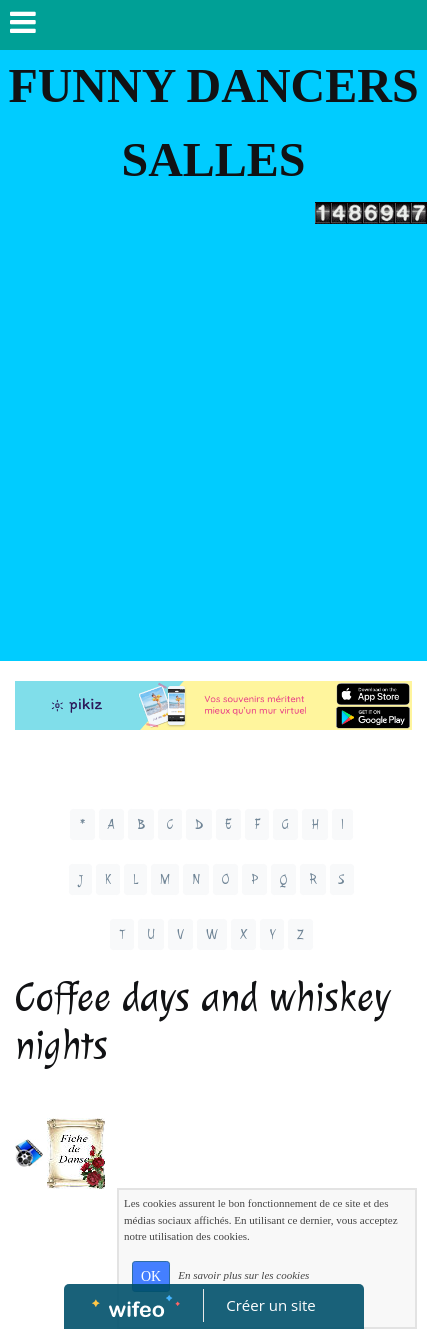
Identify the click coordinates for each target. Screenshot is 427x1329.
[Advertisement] (213, 447)
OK (151, 1276)
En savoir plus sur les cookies (243, 1275)
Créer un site (270, 1305)
